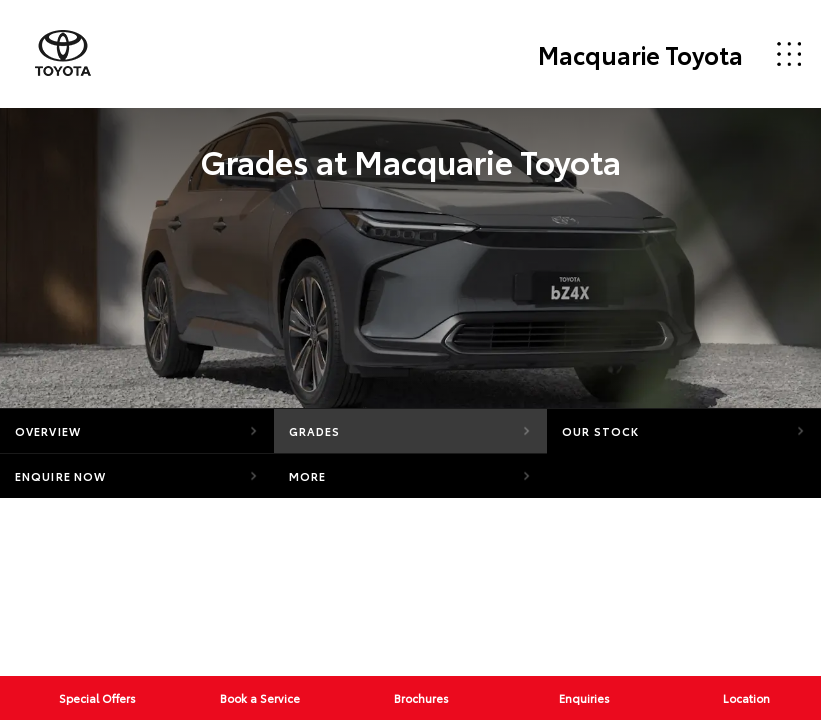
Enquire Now (60, 476)
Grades (315, 431)
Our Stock (600, 431)
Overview (48, 431)
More (307, 476)
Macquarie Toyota (640, 54)
